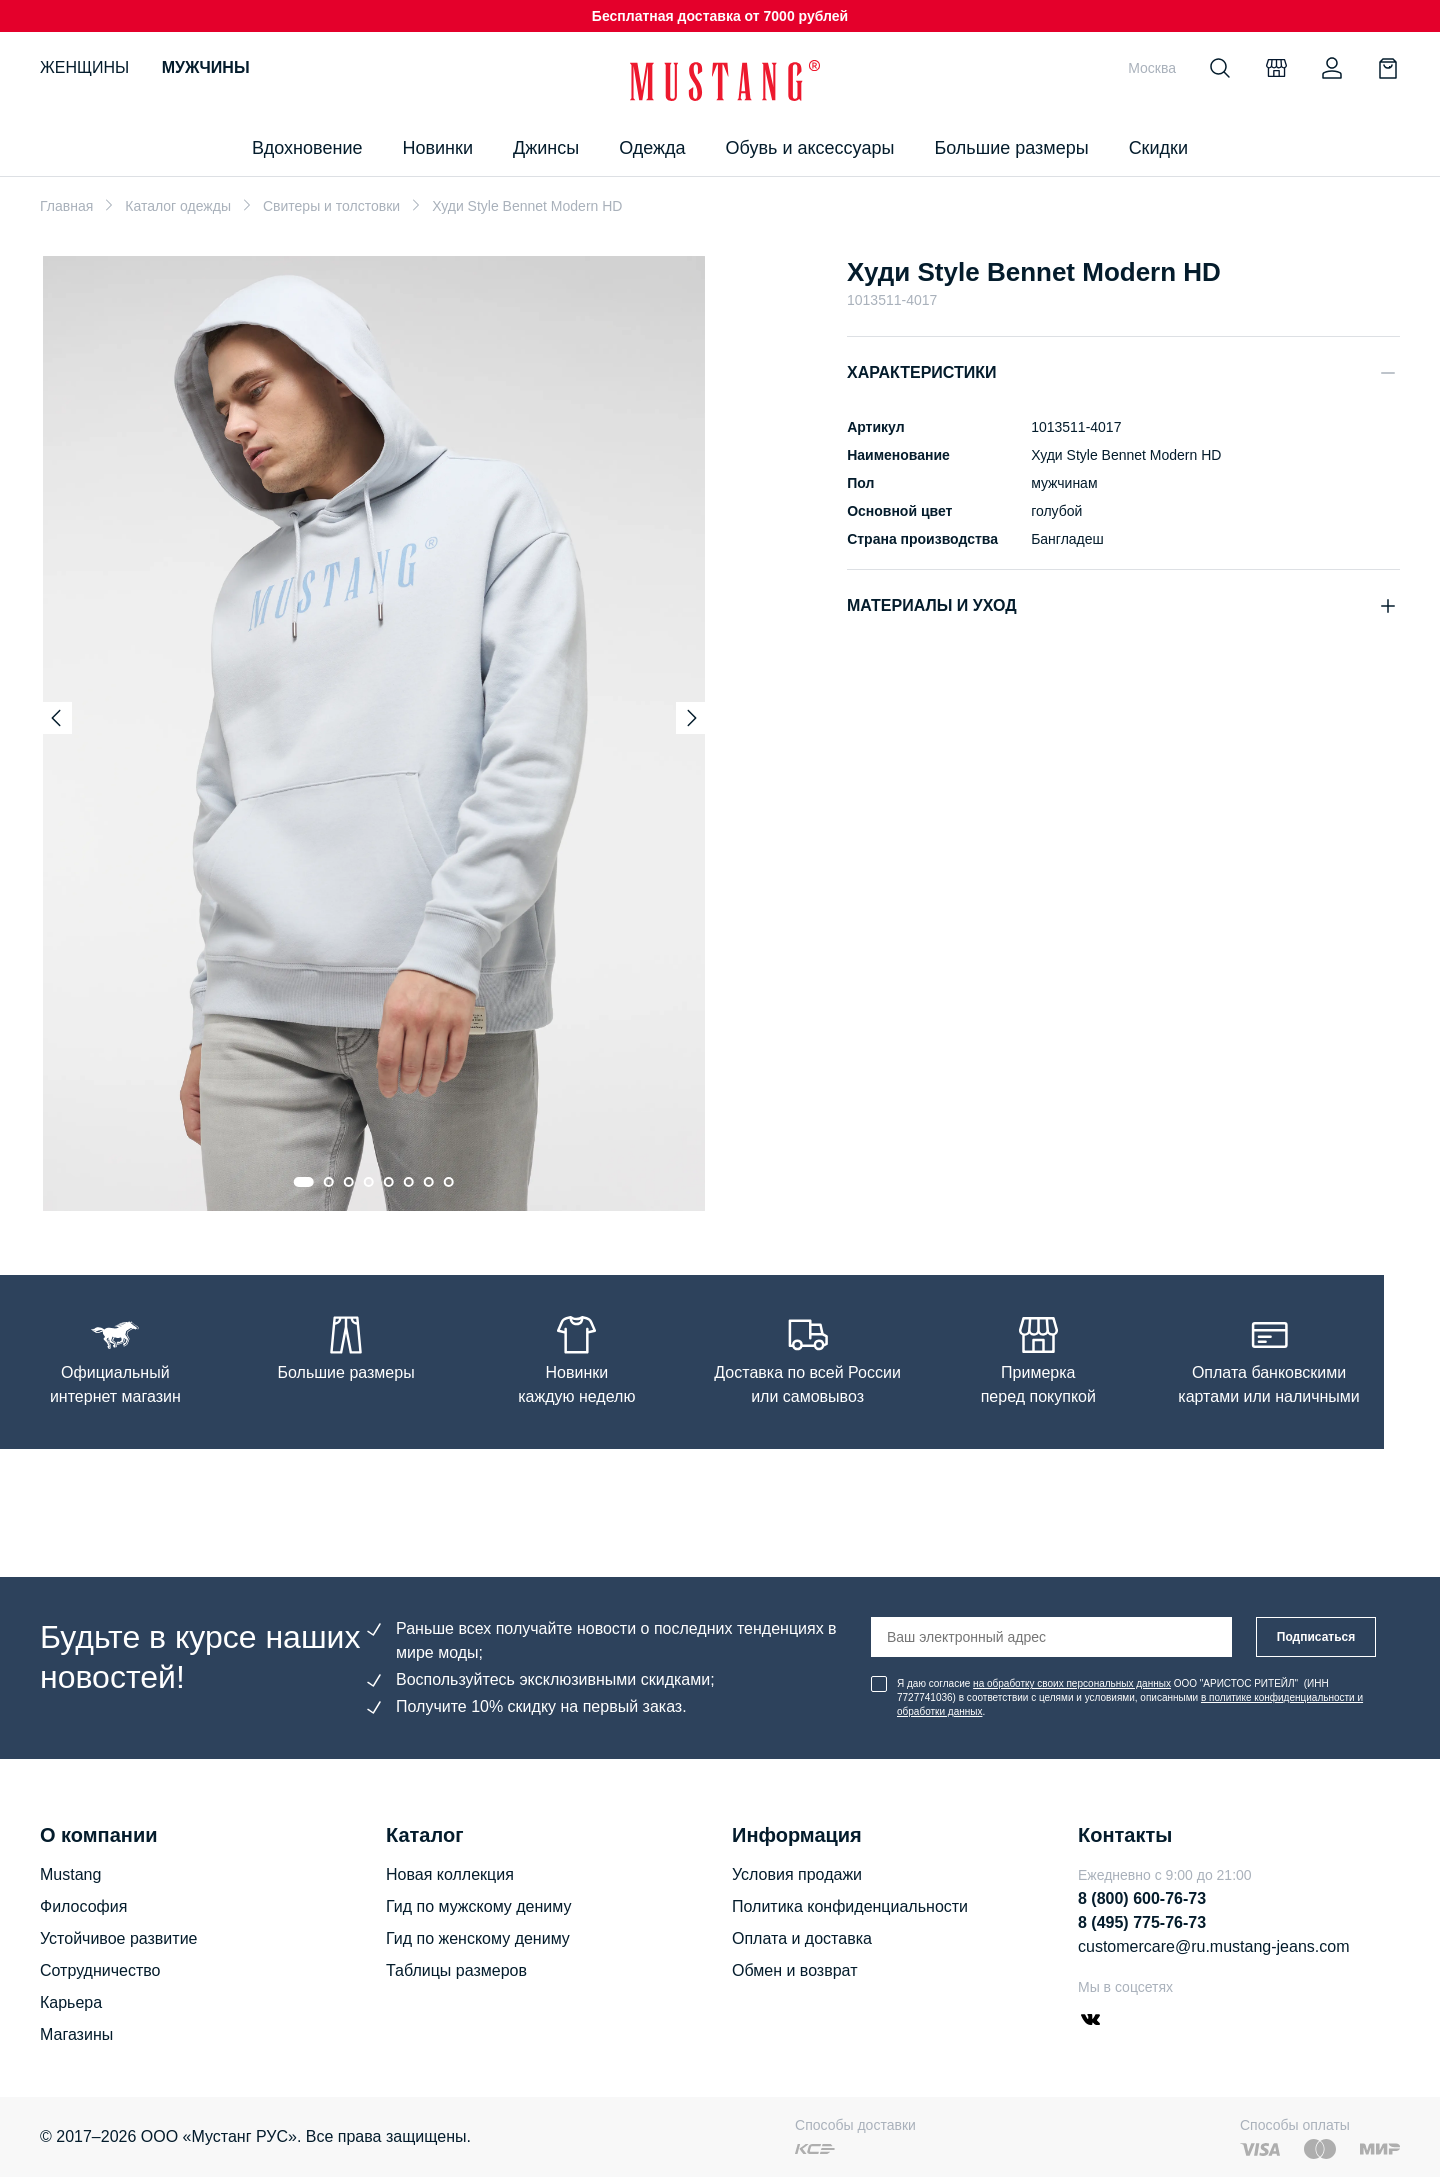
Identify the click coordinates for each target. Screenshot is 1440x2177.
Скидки (1158, 148)
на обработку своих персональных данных (1072, 1683)
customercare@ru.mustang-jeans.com (1213, 1946)
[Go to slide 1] (304, 1182)
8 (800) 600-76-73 (1142, 1898)
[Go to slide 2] (329, 1182)
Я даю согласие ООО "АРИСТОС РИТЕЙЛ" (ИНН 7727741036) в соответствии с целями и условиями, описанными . (1130, 1697)
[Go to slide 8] (449, 1182)
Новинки (437, 148)
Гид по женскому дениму (478, 1938)
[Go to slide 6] (409, 1182)
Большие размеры (1011, 148)
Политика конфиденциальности (850, 1906)
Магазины (76, 2034)
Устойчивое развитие (118, 1938)
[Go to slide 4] (369, 1182)
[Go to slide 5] (389, 1182)
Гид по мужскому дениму (478, 1906)
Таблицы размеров (456, 1970)
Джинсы (546, 148)
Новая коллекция (450, 1874)
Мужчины (206, 67)
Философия (83, 1906)
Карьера (71, 2002)
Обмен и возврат (794, 1970)
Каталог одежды (178, 206)
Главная (66, 206)
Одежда (652, 148)
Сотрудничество (100, 1970)
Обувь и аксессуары (810, 148)
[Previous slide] (56, 718)
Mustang (70, 1874)
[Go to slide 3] (349, 1182)
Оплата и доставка (802, 1938)
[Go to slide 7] (429, 1182)
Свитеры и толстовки (331, 206)
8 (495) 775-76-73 (1142, 1922)
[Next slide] (692, 718)
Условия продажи (797, 1874)
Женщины (84, 67)
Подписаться (1316, 1637)
